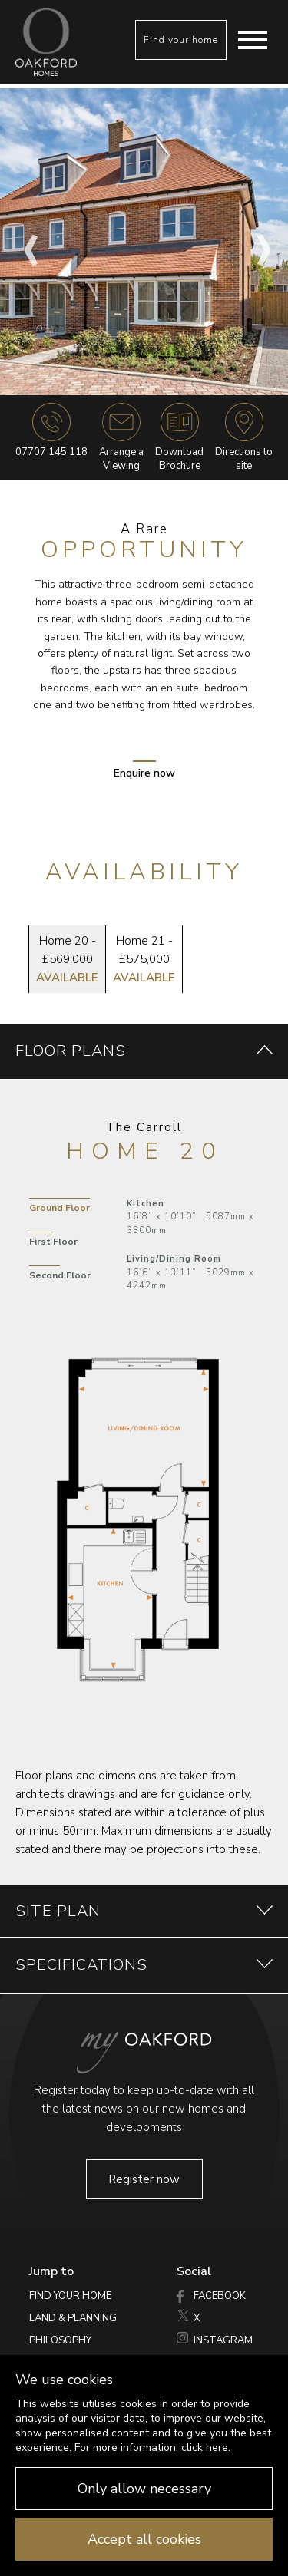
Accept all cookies (144, 2539)
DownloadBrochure (179, 438)
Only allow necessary (144, 2488)
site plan (144, 1911)
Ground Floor (59, 1208)
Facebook (211, 2296)
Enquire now (144, 770)
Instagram (215, 2340)
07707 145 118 (51, 452)
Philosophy (60, 2340)
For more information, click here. (152, 2447)
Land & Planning (73, 2318)
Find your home (181, 40)
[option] (144, 241)
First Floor (53, 1241)
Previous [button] (27, 242)
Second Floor (60, 1275)
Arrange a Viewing (121, 438)
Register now (144, 2179)
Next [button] (261, 242)
